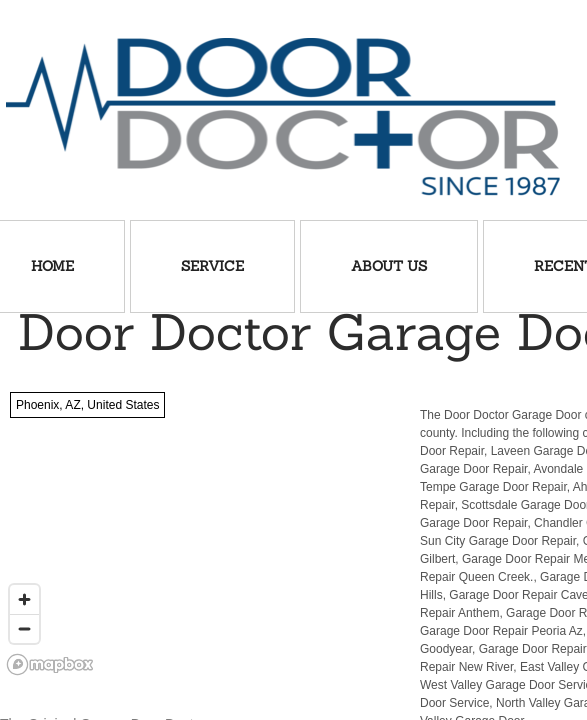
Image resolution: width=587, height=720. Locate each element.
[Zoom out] (24, 628)
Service (212, 266)
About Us (389, 266)
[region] (196, 532)
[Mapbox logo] (50, 664)
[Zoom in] (24, 599)
